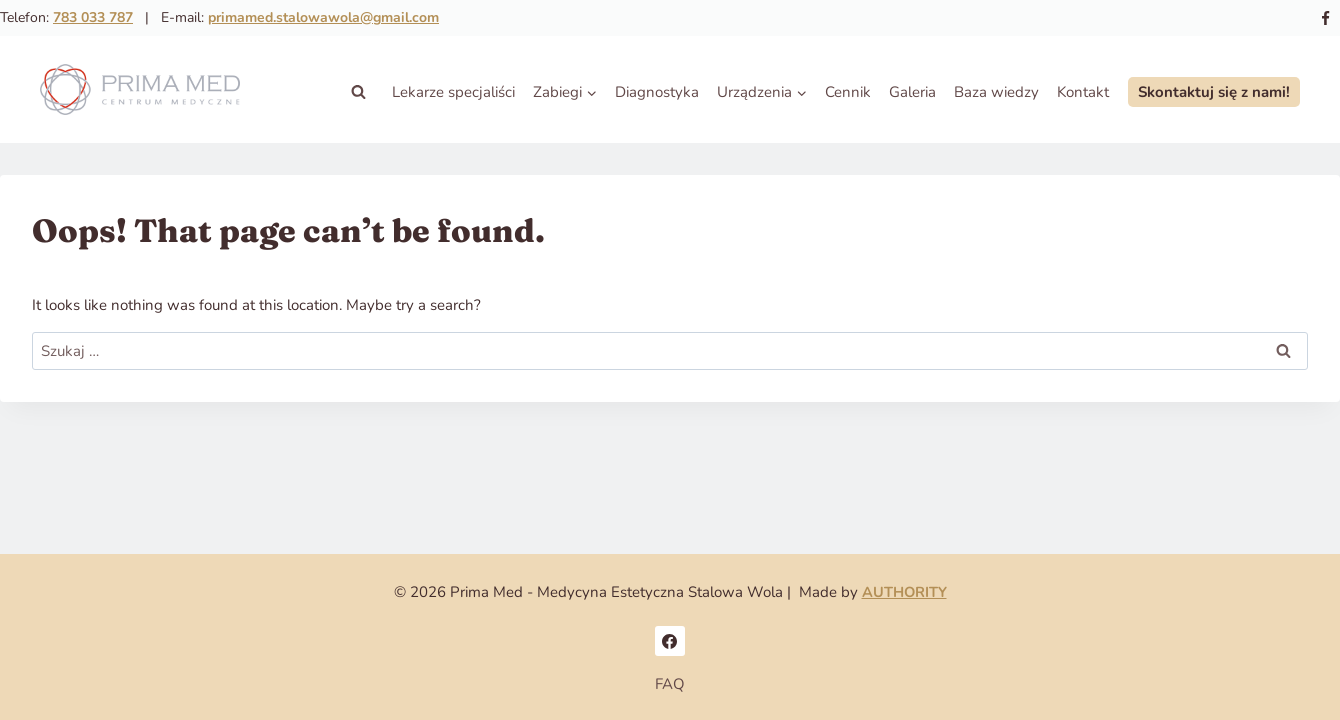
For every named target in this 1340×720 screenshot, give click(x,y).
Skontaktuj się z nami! (1214, 92)
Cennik (848, 92)
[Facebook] (1325, 18)
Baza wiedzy (996, 92)
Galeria (912, 92)
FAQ (670, 684)
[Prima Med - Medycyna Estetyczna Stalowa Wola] (140, 92)
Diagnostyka (657, 92)
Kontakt (1083, 92)
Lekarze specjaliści (453, 92)
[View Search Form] (358, 92)
